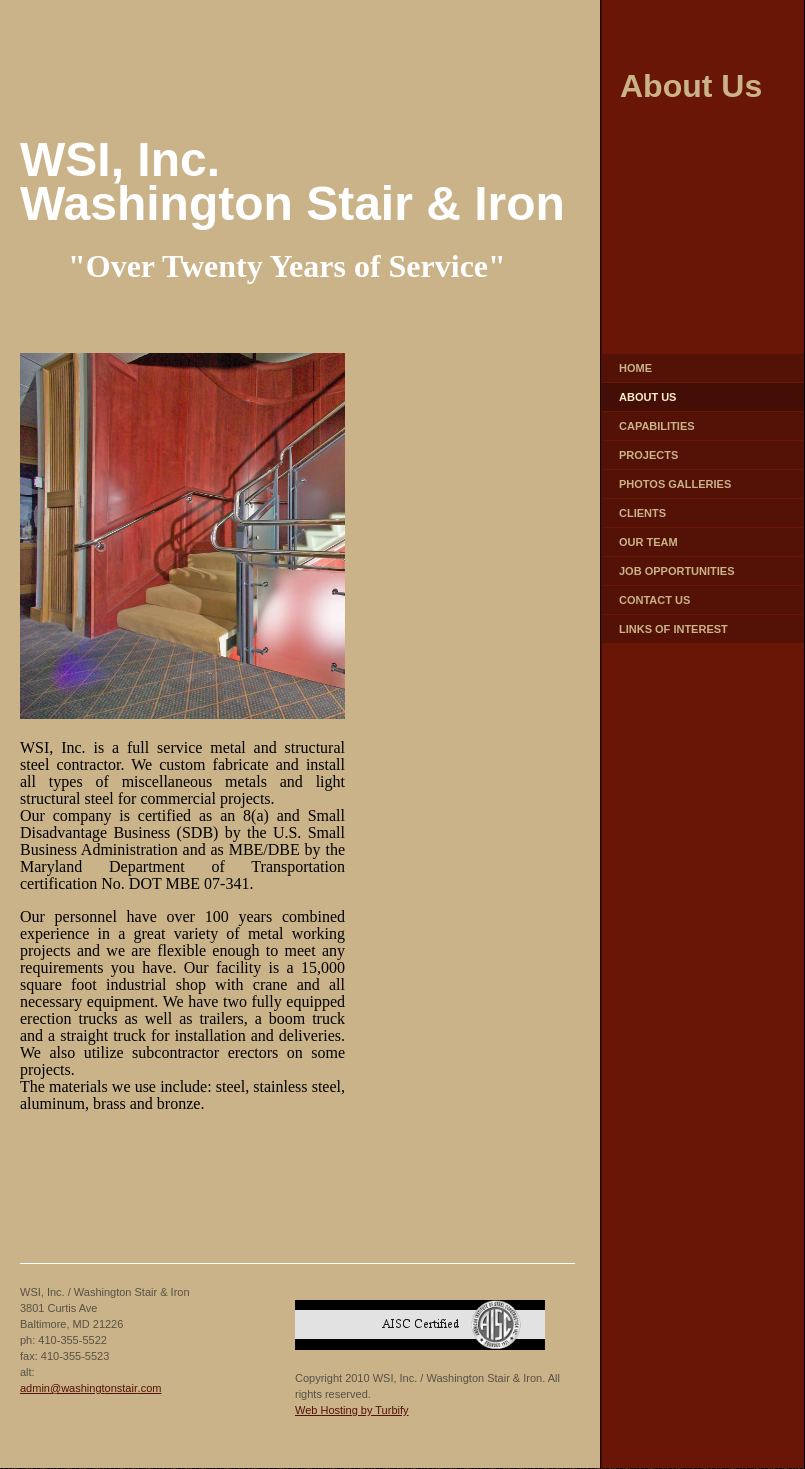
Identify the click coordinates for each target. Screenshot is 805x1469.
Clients (642, 513)
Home (635, 368)
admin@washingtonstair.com (90, 1388)
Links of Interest (673, 629)
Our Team (648, 542)
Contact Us (654, 600)
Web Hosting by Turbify (352, 1410)
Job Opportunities (677, 571)
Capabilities (657, 426)
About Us (647, 397)
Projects (648, 455)
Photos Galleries (675, 484)
